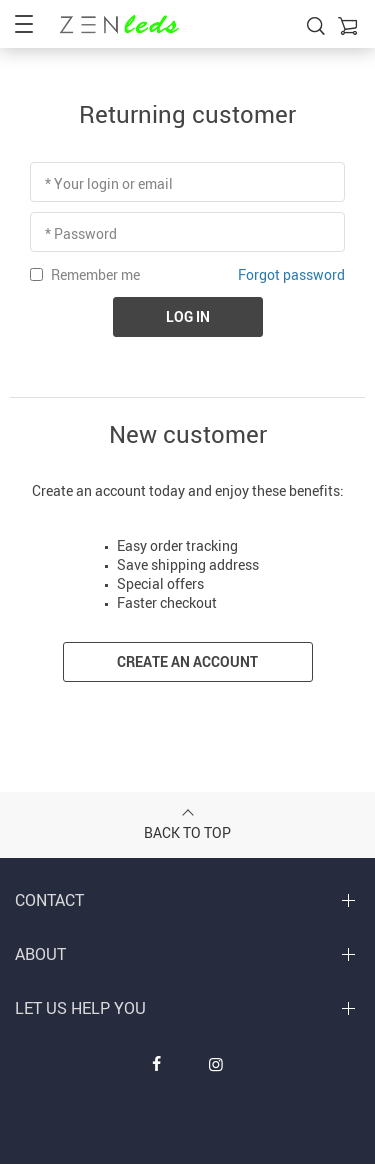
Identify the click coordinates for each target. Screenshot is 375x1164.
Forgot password (291, 274)
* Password (81, 233)
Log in (188, 316)
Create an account (187, 661)
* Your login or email (109, 183)
